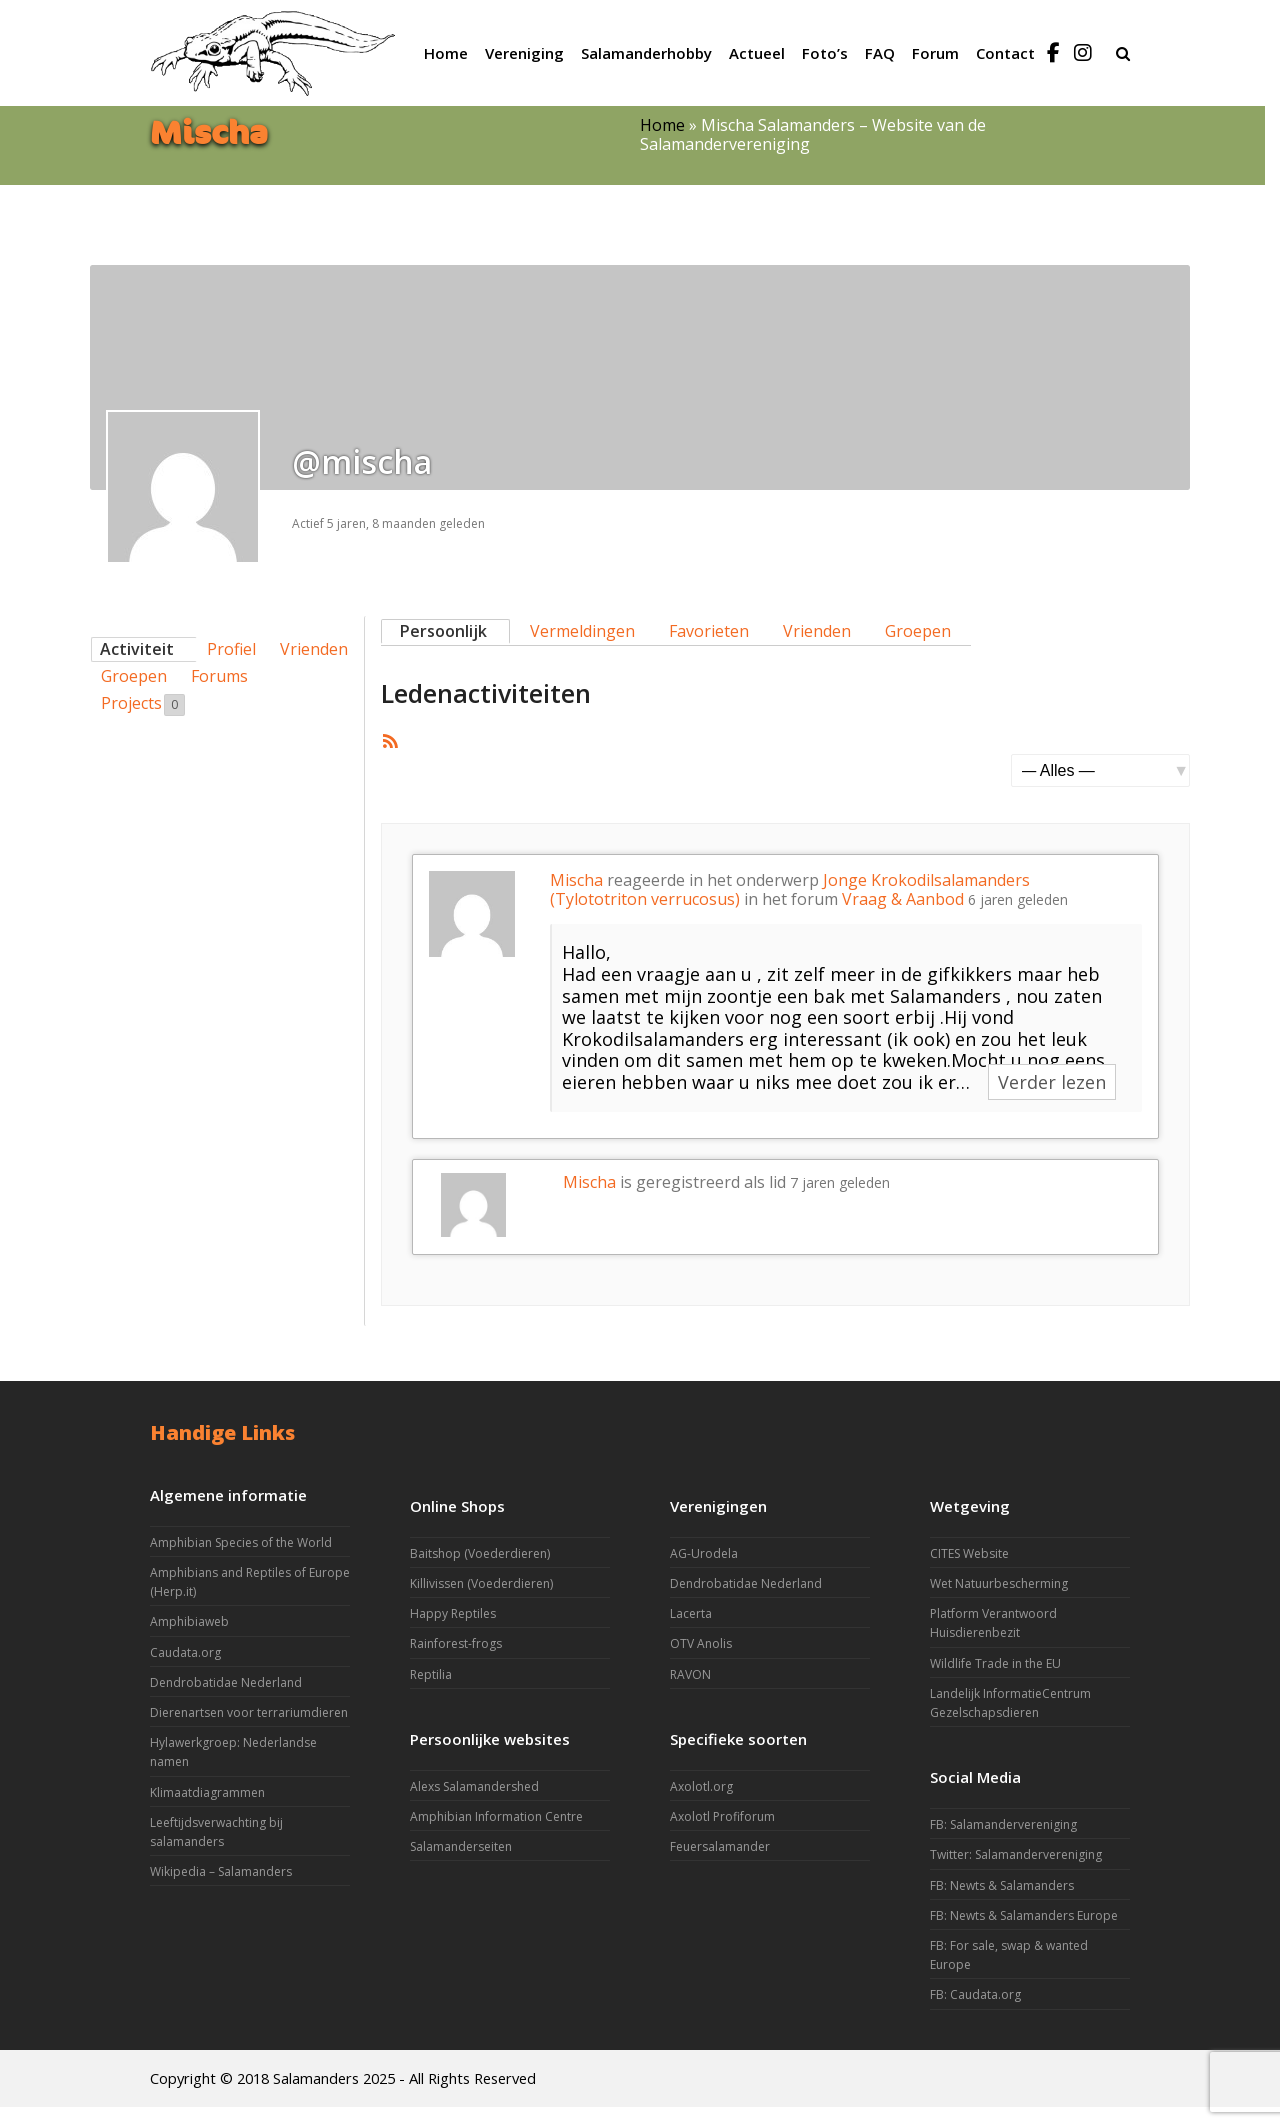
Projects (143, 704)
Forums (219, 676)
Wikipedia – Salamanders (221, 1871)
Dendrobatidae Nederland (226, 1682)
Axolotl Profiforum (722, 1816)
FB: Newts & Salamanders (1002, 1885)
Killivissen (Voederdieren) (481, 1583)
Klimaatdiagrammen (207, 1792)
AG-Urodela (704, 1553)
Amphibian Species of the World (241, 1542)
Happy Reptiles (453, 1613)
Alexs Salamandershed (474, 1786)
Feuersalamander (720, 1846)
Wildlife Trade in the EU (995, 1663)
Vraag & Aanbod (903, 899)
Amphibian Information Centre (496, 1816)
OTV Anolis (701, 1643)
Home (662, 125)
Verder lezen (1052, 1082)
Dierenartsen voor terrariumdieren (249, 1712)
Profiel (231, 649)
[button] (1123, 53)
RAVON (690, 1674)
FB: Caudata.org (975, 1994)
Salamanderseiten (461, 1846)
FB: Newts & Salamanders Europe (1024, 1915)
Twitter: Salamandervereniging (1016, 1854)
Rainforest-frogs (456, 1643)
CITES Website (969, 1553)
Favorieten (709, 631)
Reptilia (431, 1674)
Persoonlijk (443, 631)
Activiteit (137, 649)
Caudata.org (185, 1652)
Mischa (576, 880)
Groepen (134, 676)
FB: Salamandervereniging (1003, 1824)
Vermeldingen (582, 631)
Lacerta (691, 1613)
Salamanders (316, 2078)
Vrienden (314, 649)
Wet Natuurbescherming (999, 1583)
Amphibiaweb (189, 1621)
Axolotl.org (701, 1786)
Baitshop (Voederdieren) (480, 1553)
